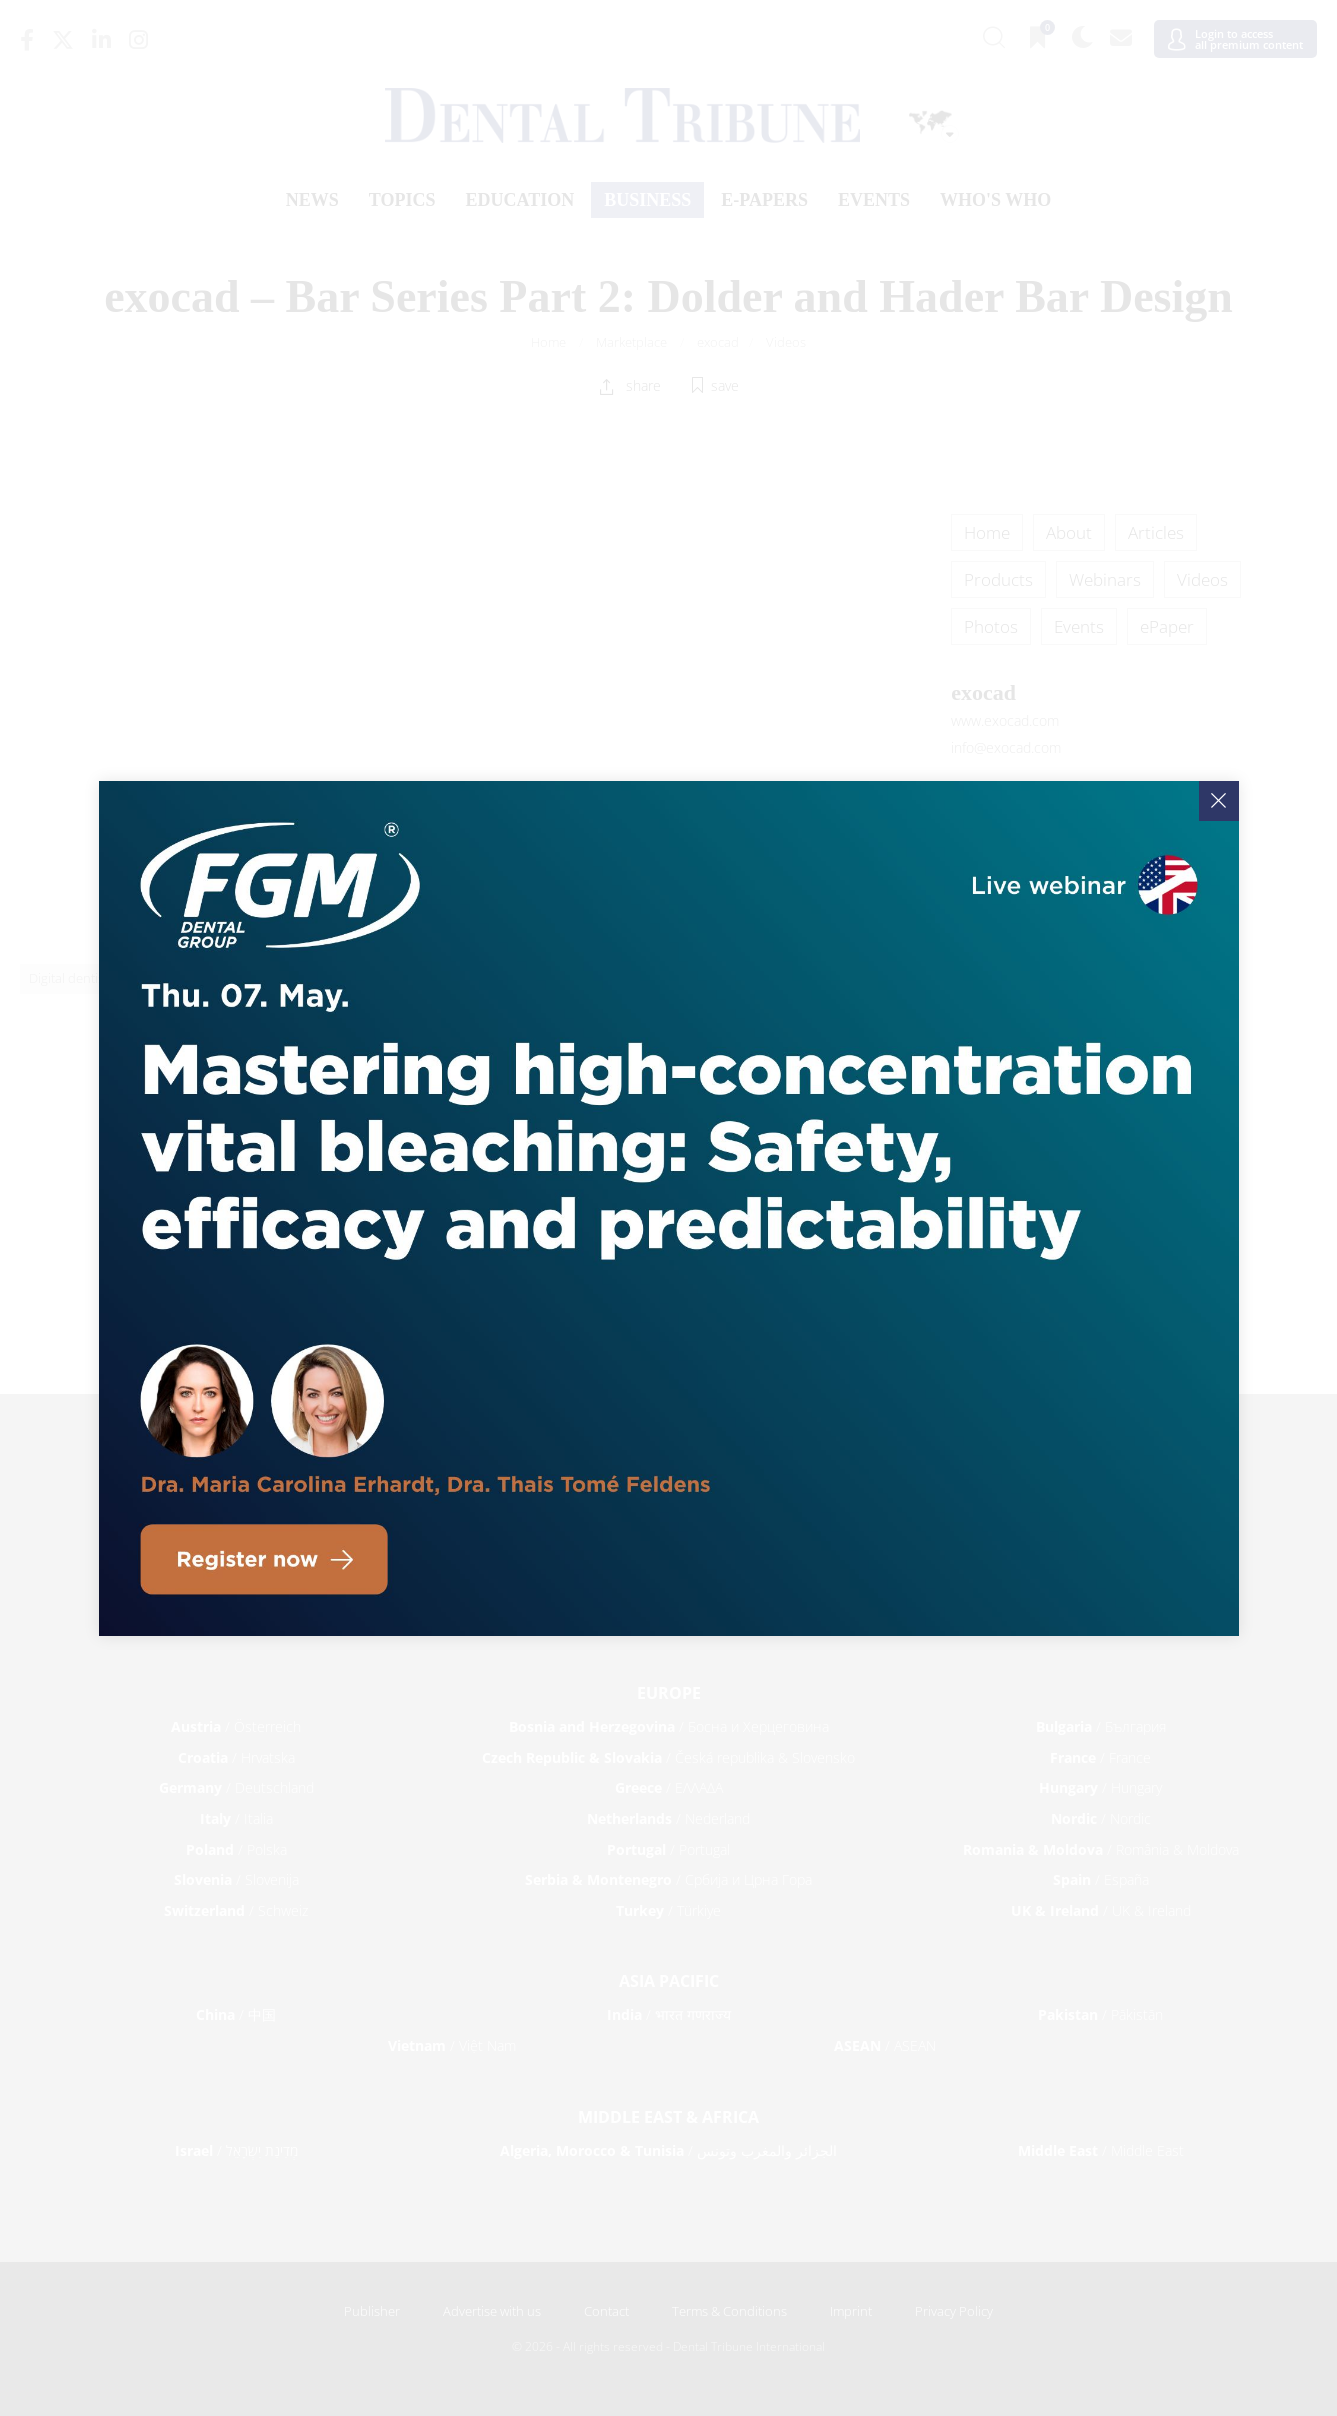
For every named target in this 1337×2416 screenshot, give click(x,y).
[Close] (1219, 801)
